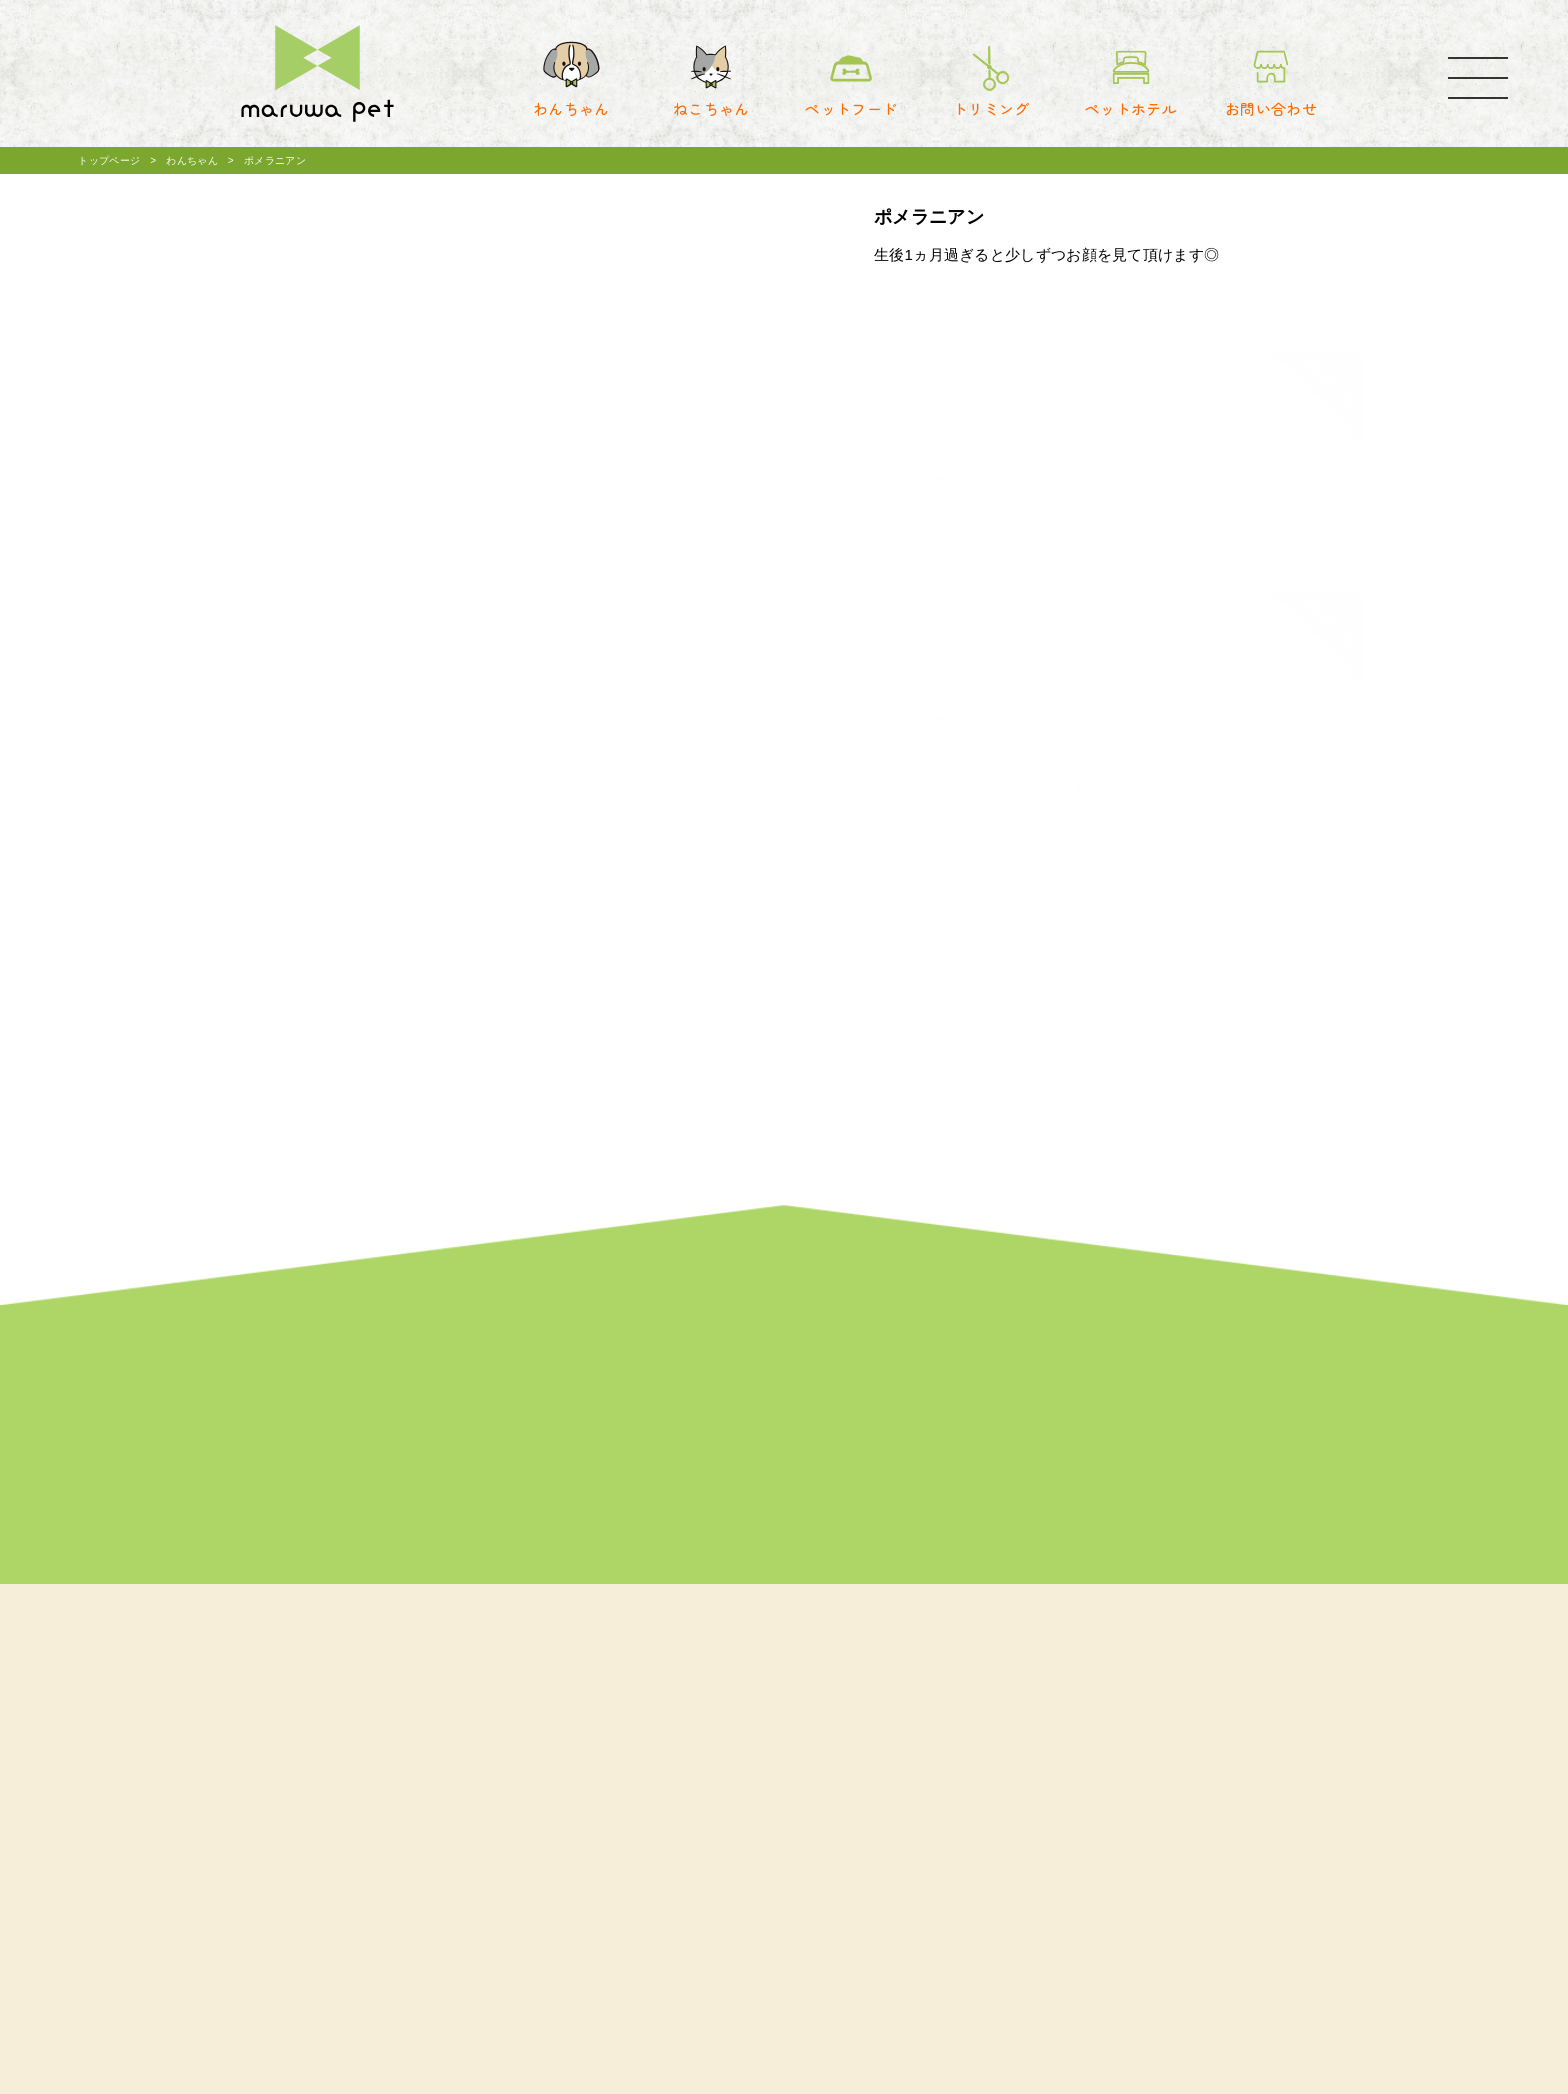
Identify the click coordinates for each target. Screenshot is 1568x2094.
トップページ (109, 160)
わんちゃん (192, 160)
